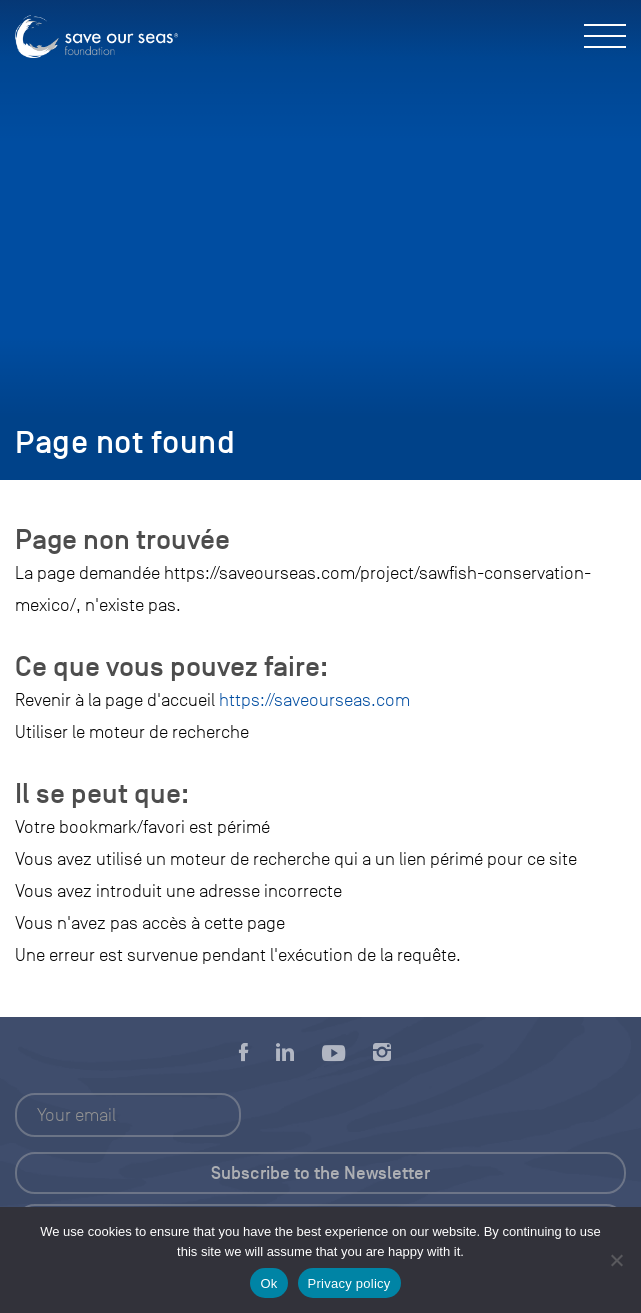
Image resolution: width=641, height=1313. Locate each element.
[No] (616, 1260)
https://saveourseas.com (314, 700)
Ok (268, 1283)
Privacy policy (349, 1283)
